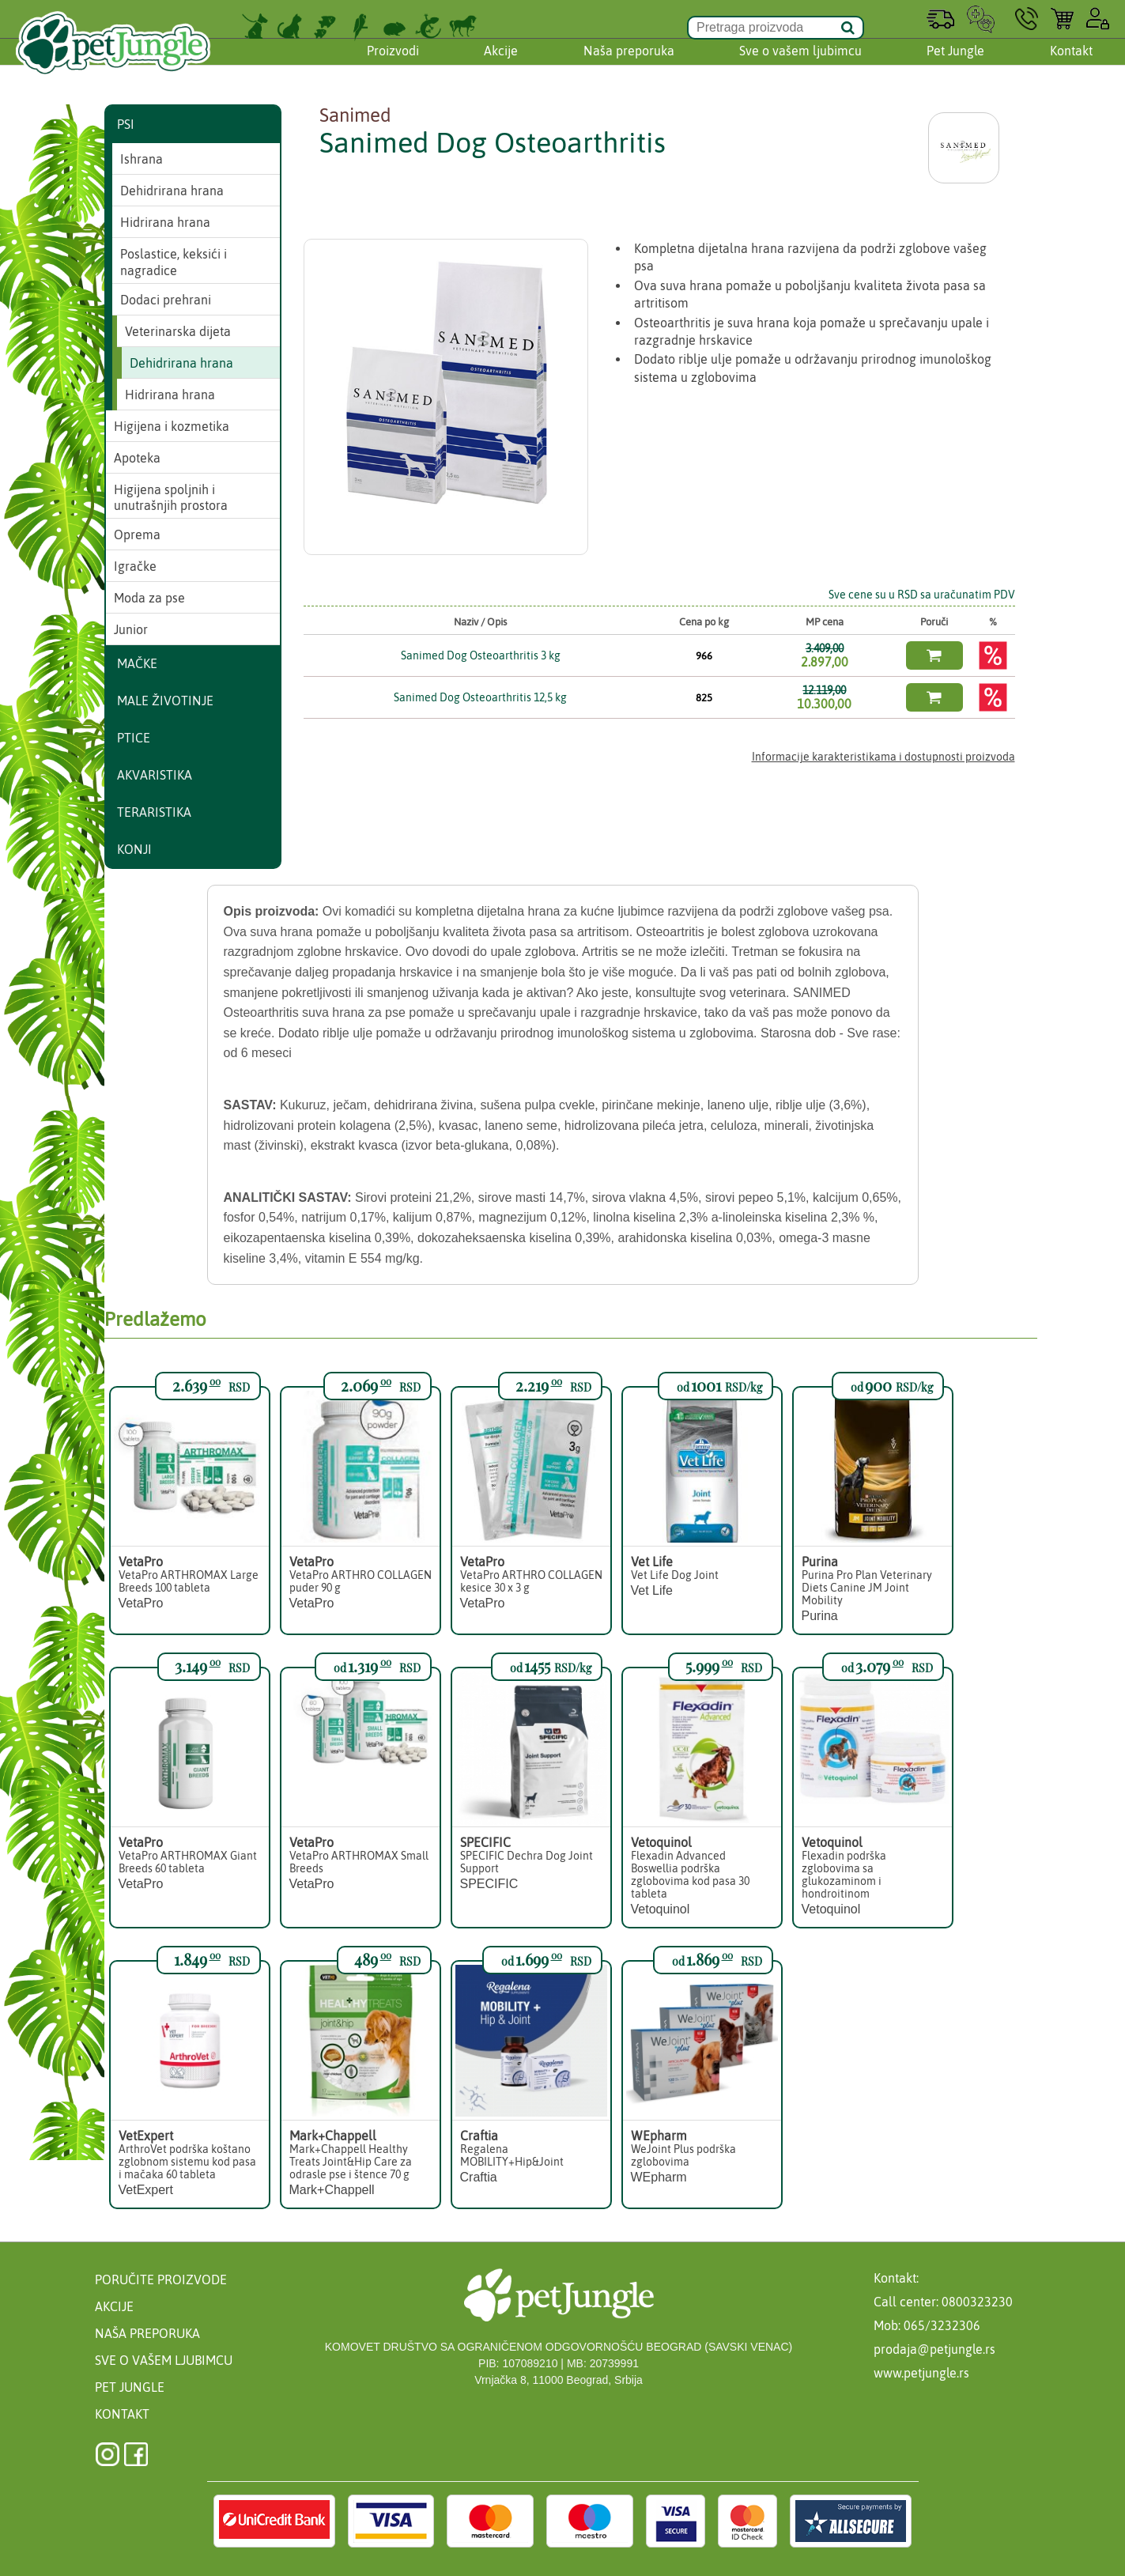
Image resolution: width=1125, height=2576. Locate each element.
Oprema (137, 534)
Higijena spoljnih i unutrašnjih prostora (171, 497)
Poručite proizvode (161, 2279)
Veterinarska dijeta (178, 331)
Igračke (135, 566)
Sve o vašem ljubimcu (800, 66)
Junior (131, 629)
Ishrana (141, 159)
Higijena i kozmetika (171, 426)
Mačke (137, 663)
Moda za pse (149, 598)
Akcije (501, 66)
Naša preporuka (628, 66)
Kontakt (1071, 66)
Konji (134, 849)
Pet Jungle (955, 66)
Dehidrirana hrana (172, 190)
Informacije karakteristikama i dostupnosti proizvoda (883, 756)
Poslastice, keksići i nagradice (173, 262)
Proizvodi (393, 66)
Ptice (133, 738)
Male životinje (165, 700)
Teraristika (154, 812)
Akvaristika (154, 775)
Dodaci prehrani (165, 300)
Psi (125, 124)
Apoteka (137, 458)
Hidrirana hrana (165, 222)
